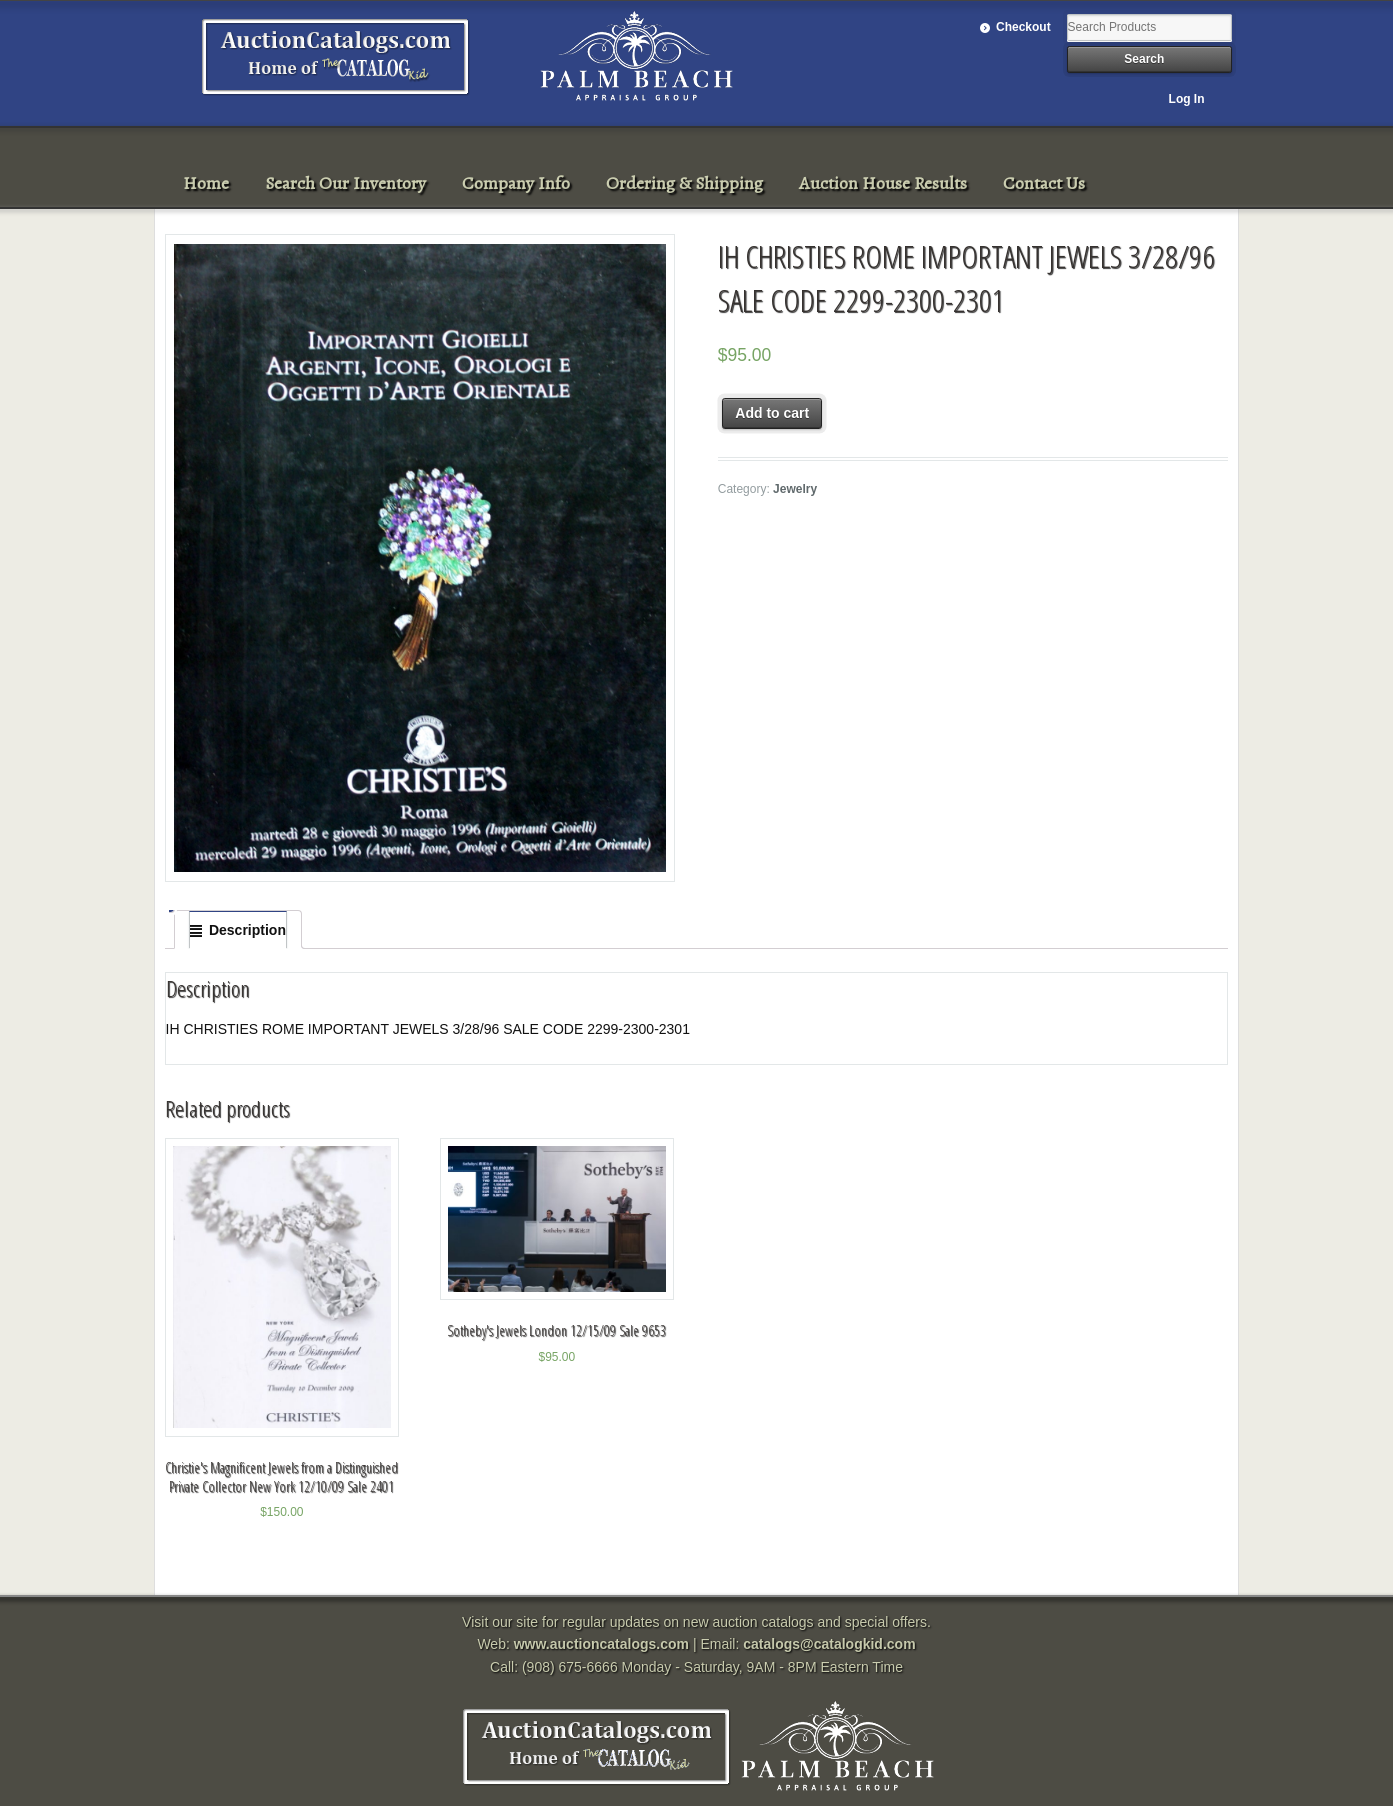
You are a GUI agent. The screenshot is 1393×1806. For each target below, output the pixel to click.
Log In (1187, 99)
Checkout (1023, 27)
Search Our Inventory (345, 183)
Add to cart (772, 413)
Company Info (516, 183)
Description (247, 930)
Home (206, 183)
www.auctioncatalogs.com (601, 1644)
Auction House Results (883, 183)
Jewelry (795, 489)
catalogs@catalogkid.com (829, 1644)
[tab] (238, 930)
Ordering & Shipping (684, 183)
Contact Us (1044, 183)
